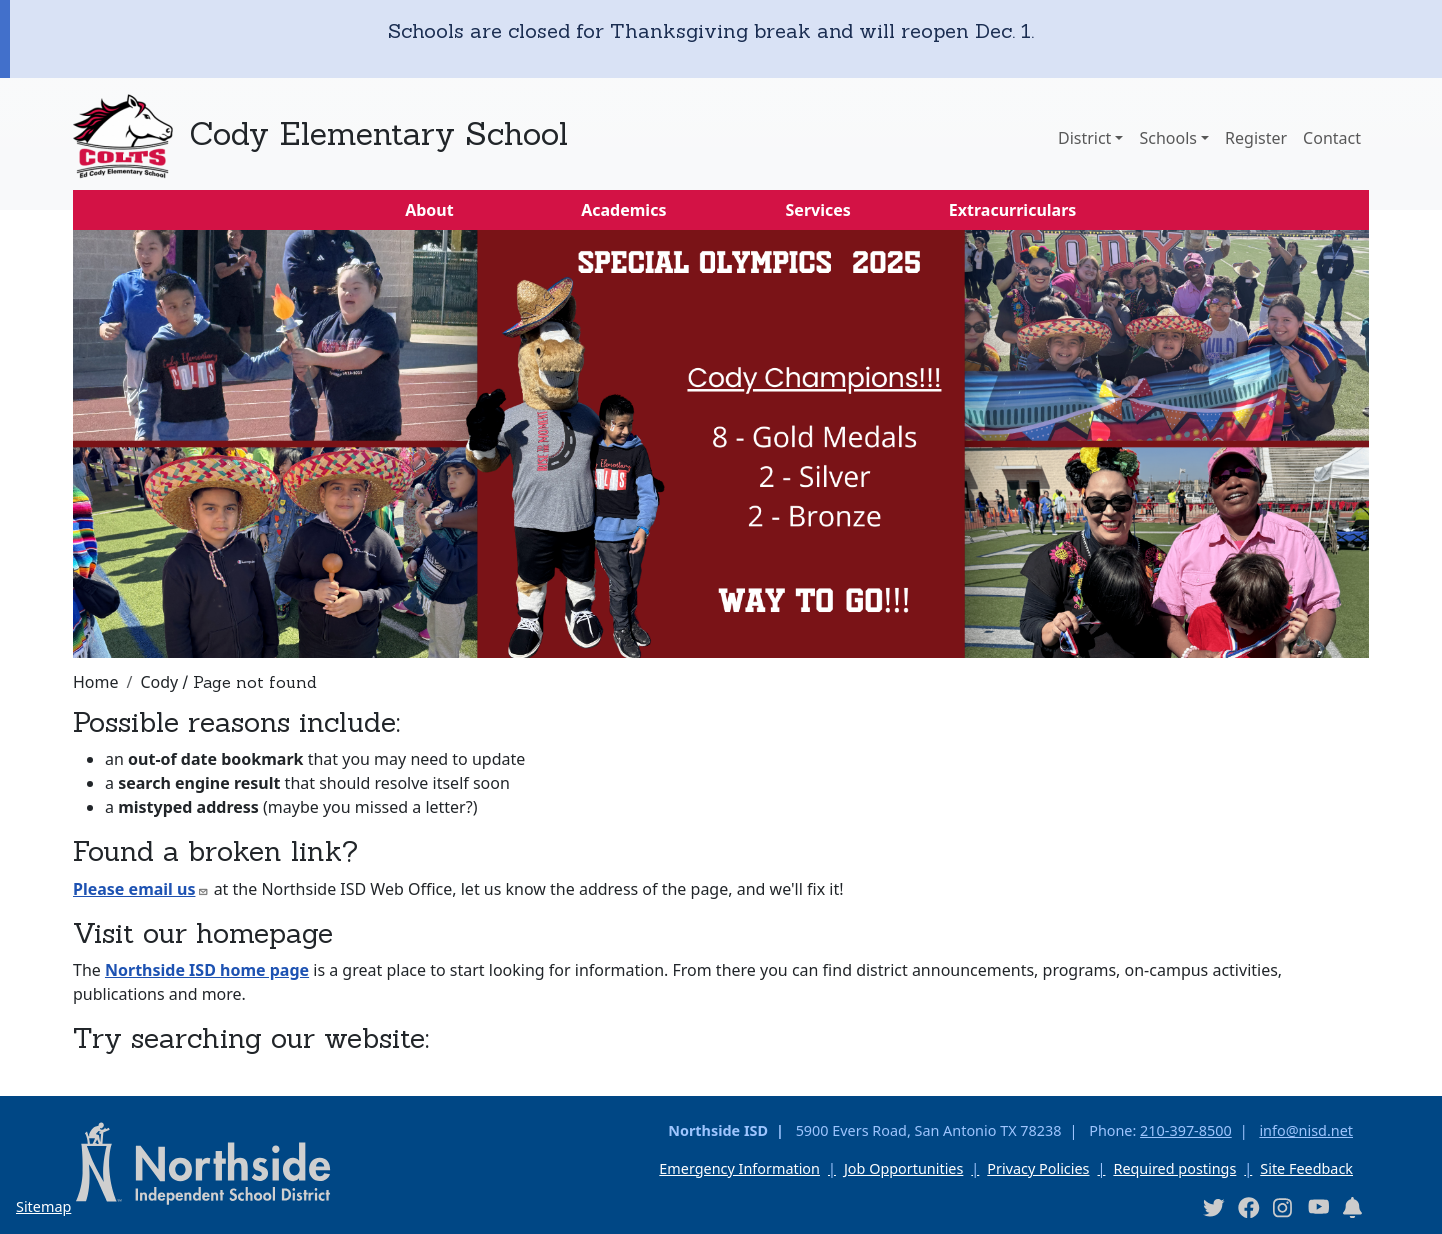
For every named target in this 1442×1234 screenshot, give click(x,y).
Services (818, 210)
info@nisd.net (1306, 1130)
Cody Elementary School (378, 133)
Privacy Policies (1038, 1168)
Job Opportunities (903, 1168)
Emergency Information (739, 1168)
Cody (159, 682)
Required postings (1174, 1168)
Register (1256, 138)
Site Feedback (1306, 1168)
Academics (623, 210)
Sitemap (43, 1206)
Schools (1168, 138)
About (429, 210)
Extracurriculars (1013, 210)
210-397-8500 (1186, 1130)
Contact (1332, 138)
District (1084, 138)
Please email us (141, 889)
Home (96, 682)
